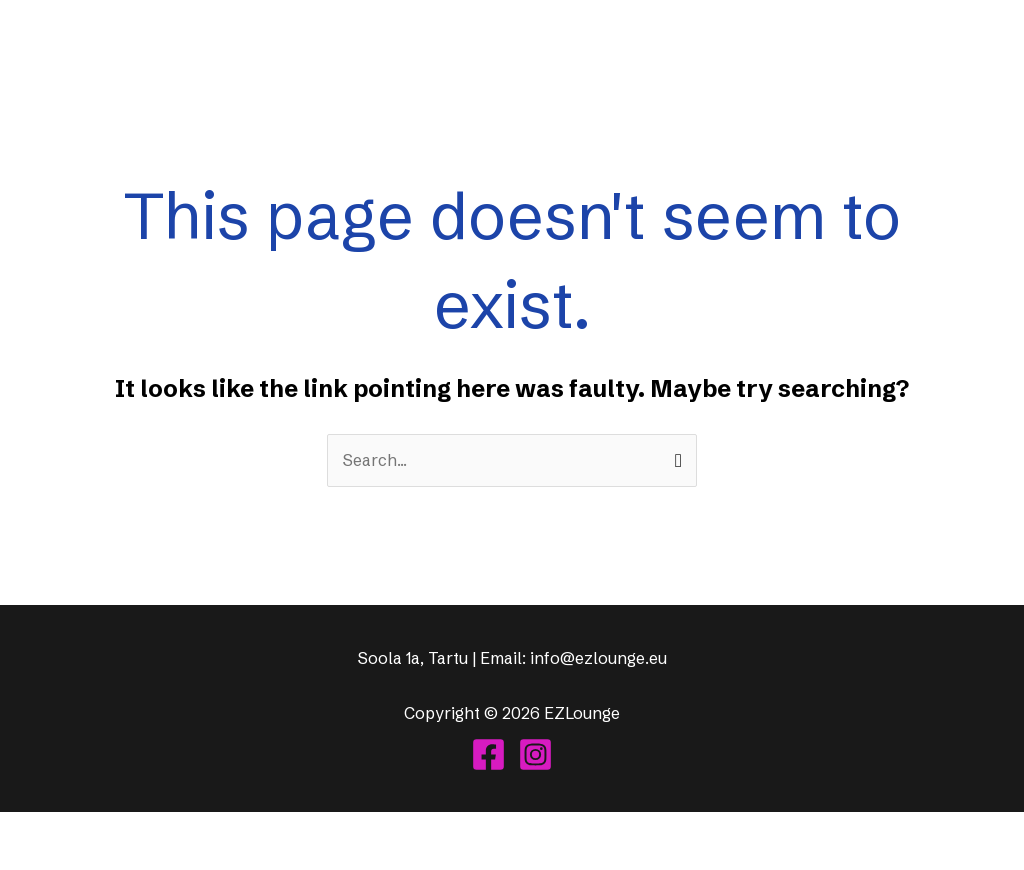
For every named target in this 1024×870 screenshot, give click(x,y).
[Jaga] (108, 831)
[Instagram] (535, 754)
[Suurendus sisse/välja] (20, 831)
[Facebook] (488, 754)
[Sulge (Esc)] (152, 831)
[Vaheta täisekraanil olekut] (64, 831)
